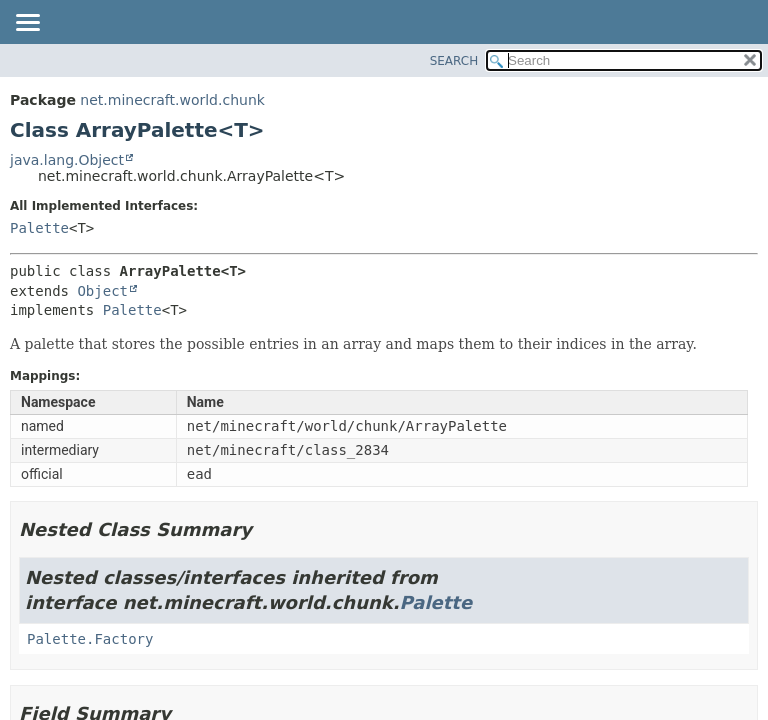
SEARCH (454, 61)
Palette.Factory (90, 639)
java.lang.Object (67, 160)
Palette (39, 228)
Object (102, 291)
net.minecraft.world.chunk (172, 100)
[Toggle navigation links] (27, 24)
